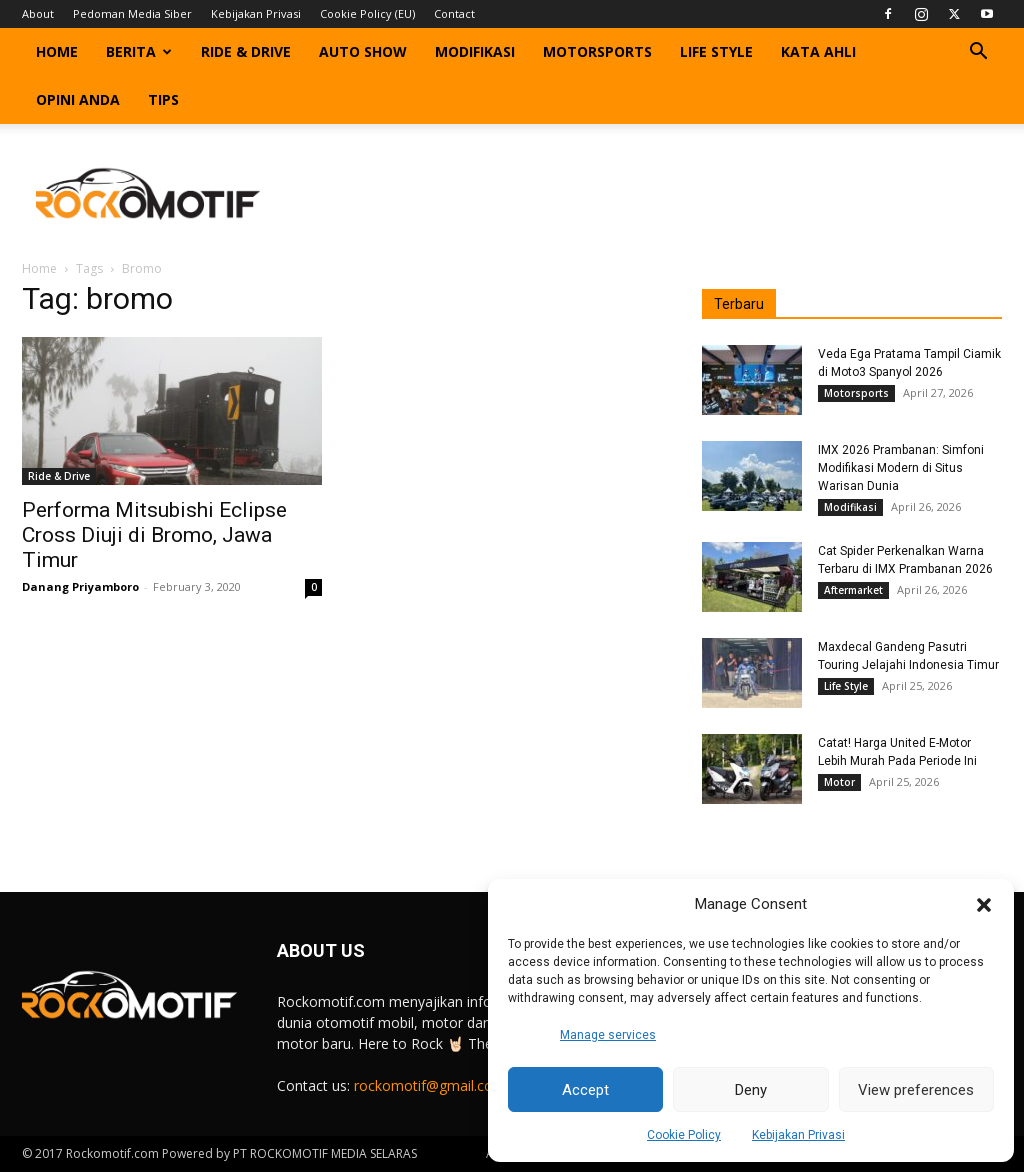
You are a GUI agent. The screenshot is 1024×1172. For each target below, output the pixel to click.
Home (57, 51)
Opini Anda (78, 99)
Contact (454, 13)
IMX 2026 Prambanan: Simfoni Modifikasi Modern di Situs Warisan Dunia (901, 468)
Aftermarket (853, 590)
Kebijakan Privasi (798, 1135)
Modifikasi (475, 51)
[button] (984, 905)
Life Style (716, 51)
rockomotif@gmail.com (430, 1085)
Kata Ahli (818, 51)
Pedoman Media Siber (132, 13)
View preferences (916, 1090)
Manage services (608, 1035)
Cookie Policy (684, 1135)
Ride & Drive (246, 51)
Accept (585, 1090)
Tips (163, 99)
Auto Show (363, 51)
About (38, 13)
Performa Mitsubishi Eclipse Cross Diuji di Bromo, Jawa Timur (154, 535)
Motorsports (597, 51)
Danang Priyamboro (80, 586)
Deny (751, 1090)
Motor (839, 782)
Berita (139, 51)
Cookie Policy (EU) (367, 13)
